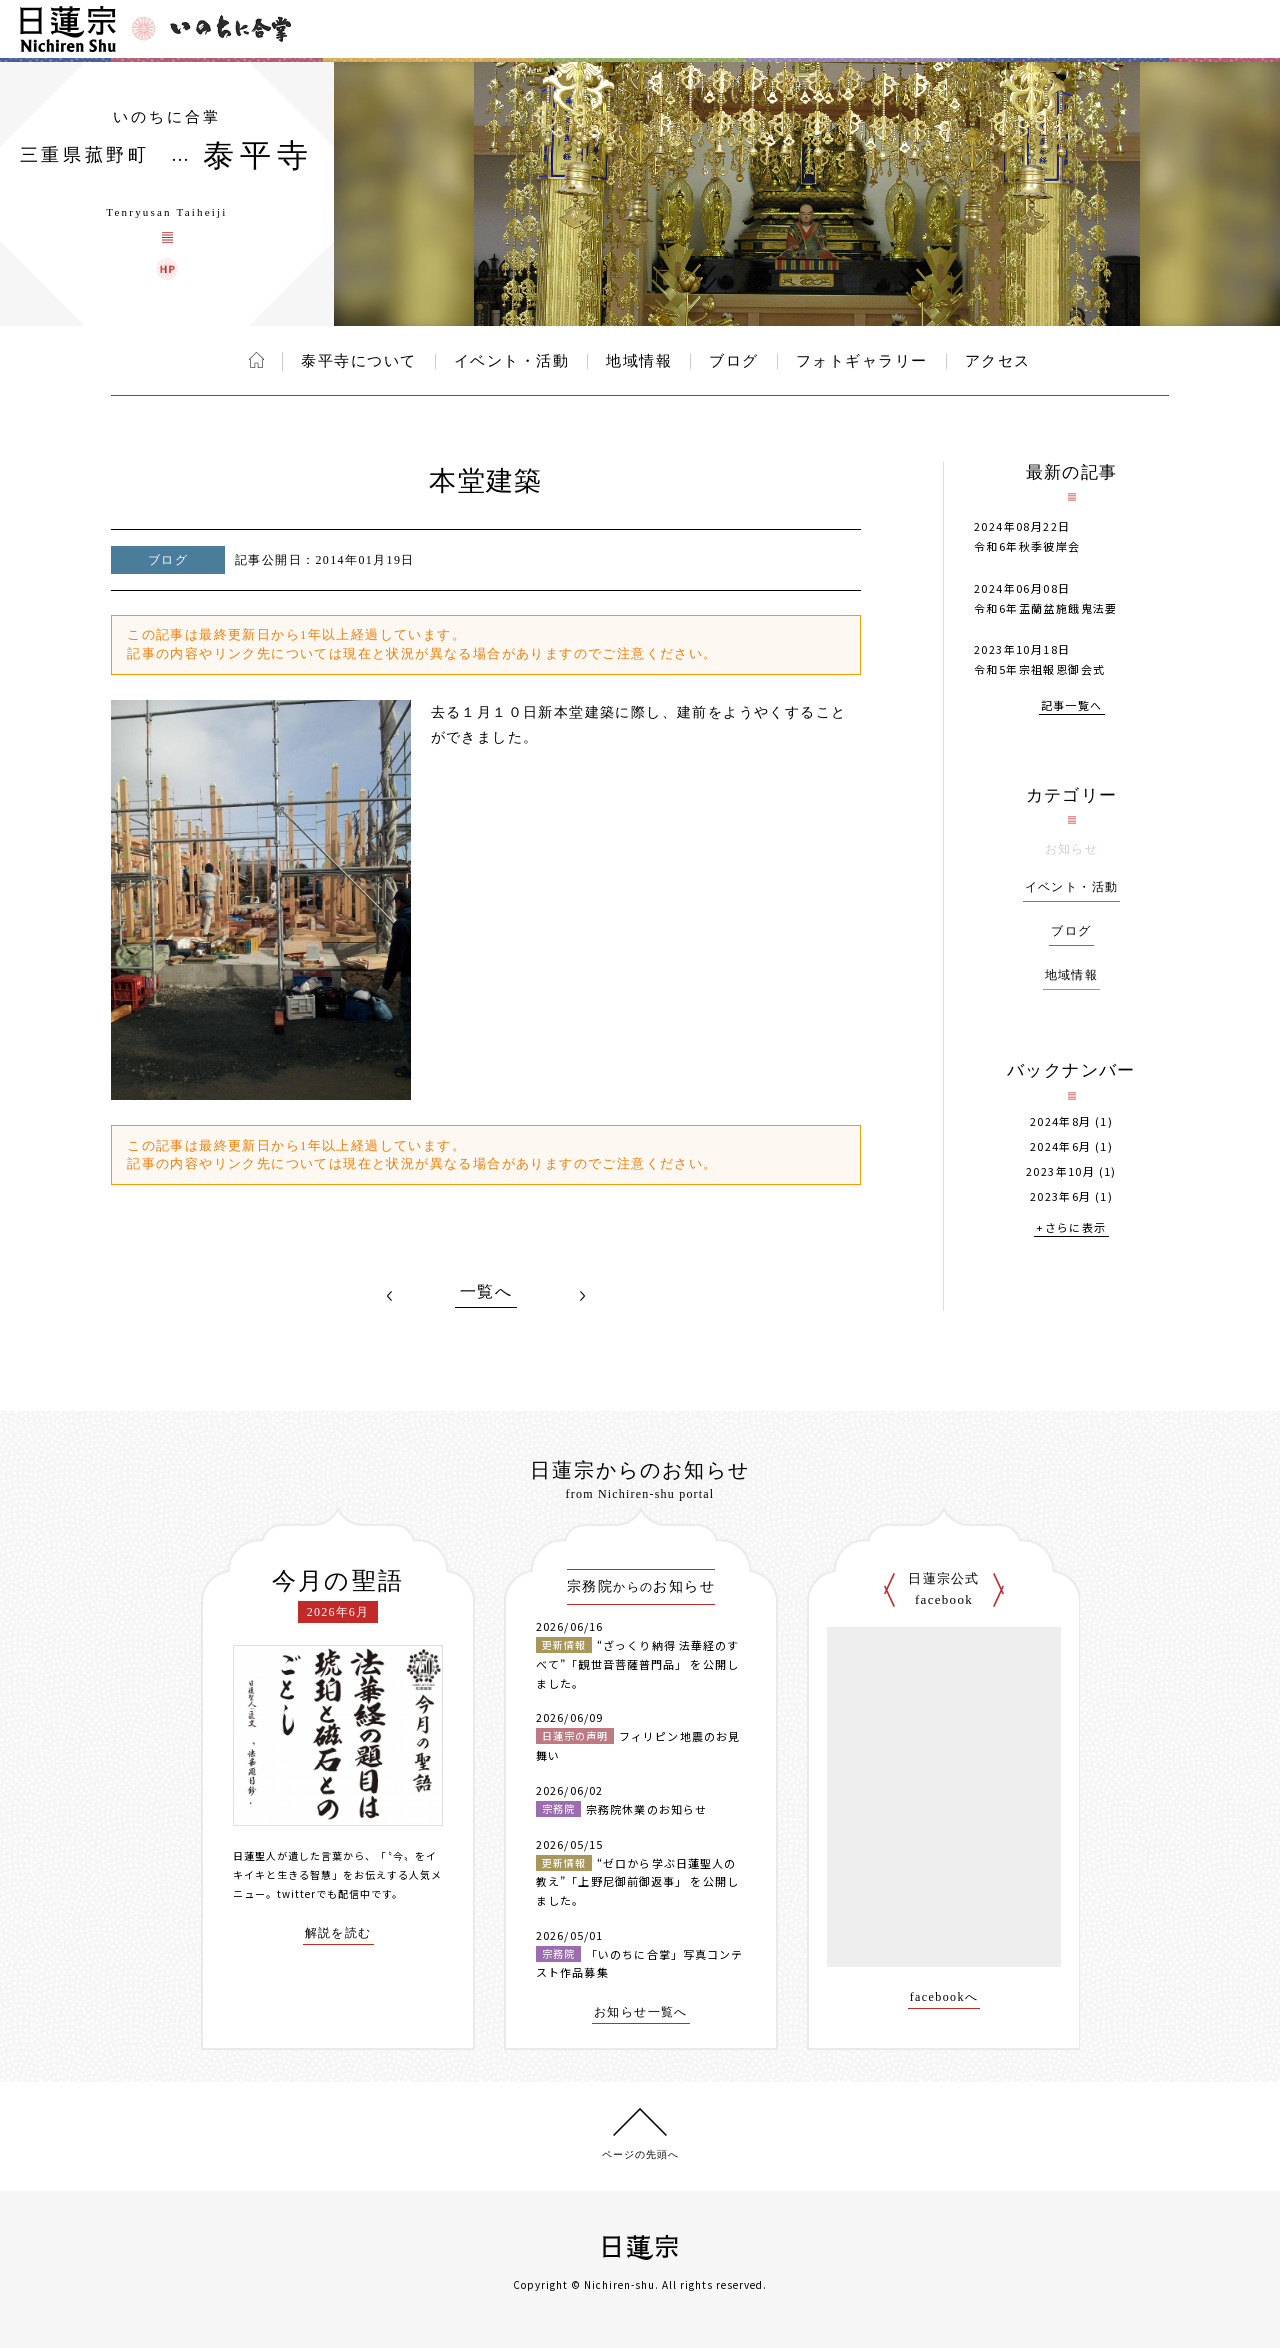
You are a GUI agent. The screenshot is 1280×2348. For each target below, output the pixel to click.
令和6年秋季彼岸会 (1027, 546)
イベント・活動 (512, 361)
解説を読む (338, 1933)
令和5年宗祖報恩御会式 (1039, 669)
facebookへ (944, 1997)
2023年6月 (1061, 1196)
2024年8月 (1061, 1121)
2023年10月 (1060, 1171)
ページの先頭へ (640, 2154)
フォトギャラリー (862, 361)
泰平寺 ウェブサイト (167, 269)
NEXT (582, 1296)
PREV (390, 1296)
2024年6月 (1061, 1146)
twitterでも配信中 (324, 1893)
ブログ (734, 361)
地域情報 (639, 361)
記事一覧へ (1072, 706)
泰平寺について (359, 361)
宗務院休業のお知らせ (646, 1809)
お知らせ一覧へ (641, 2012)
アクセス (998, 361)
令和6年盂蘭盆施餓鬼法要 (1046, 608)
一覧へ (486, 1292)
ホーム (256, 360)
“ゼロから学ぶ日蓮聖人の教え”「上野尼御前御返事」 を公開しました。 (637, 1881)
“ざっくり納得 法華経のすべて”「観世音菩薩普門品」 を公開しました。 (637, 1663)
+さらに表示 (1071, 1228)
